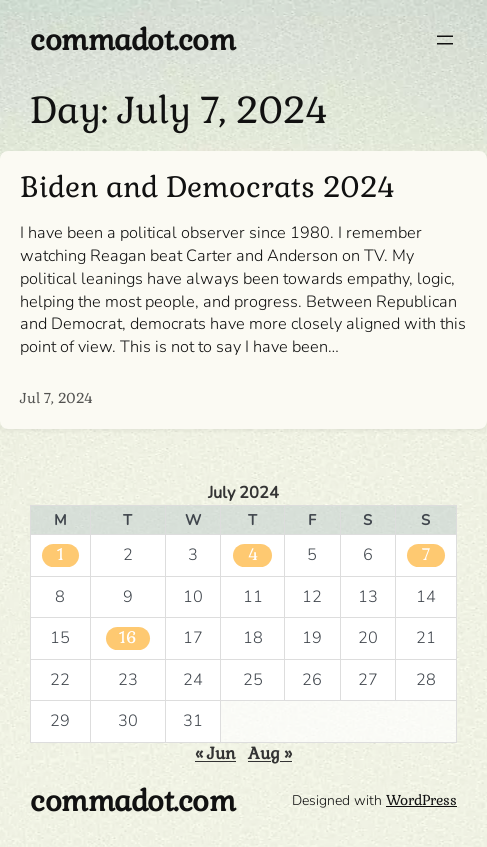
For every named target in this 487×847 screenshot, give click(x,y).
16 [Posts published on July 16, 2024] (128, 637)
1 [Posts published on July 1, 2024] (60, 554)
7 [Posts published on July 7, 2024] (426, 554)
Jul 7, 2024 (56, 398)
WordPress (421, 800)
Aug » (270, 753)
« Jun (215, 753)
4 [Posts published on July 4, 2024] (253, 554)
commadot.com (132, 40)
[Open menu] (445, 40)
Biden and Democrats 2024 (207, 187)
